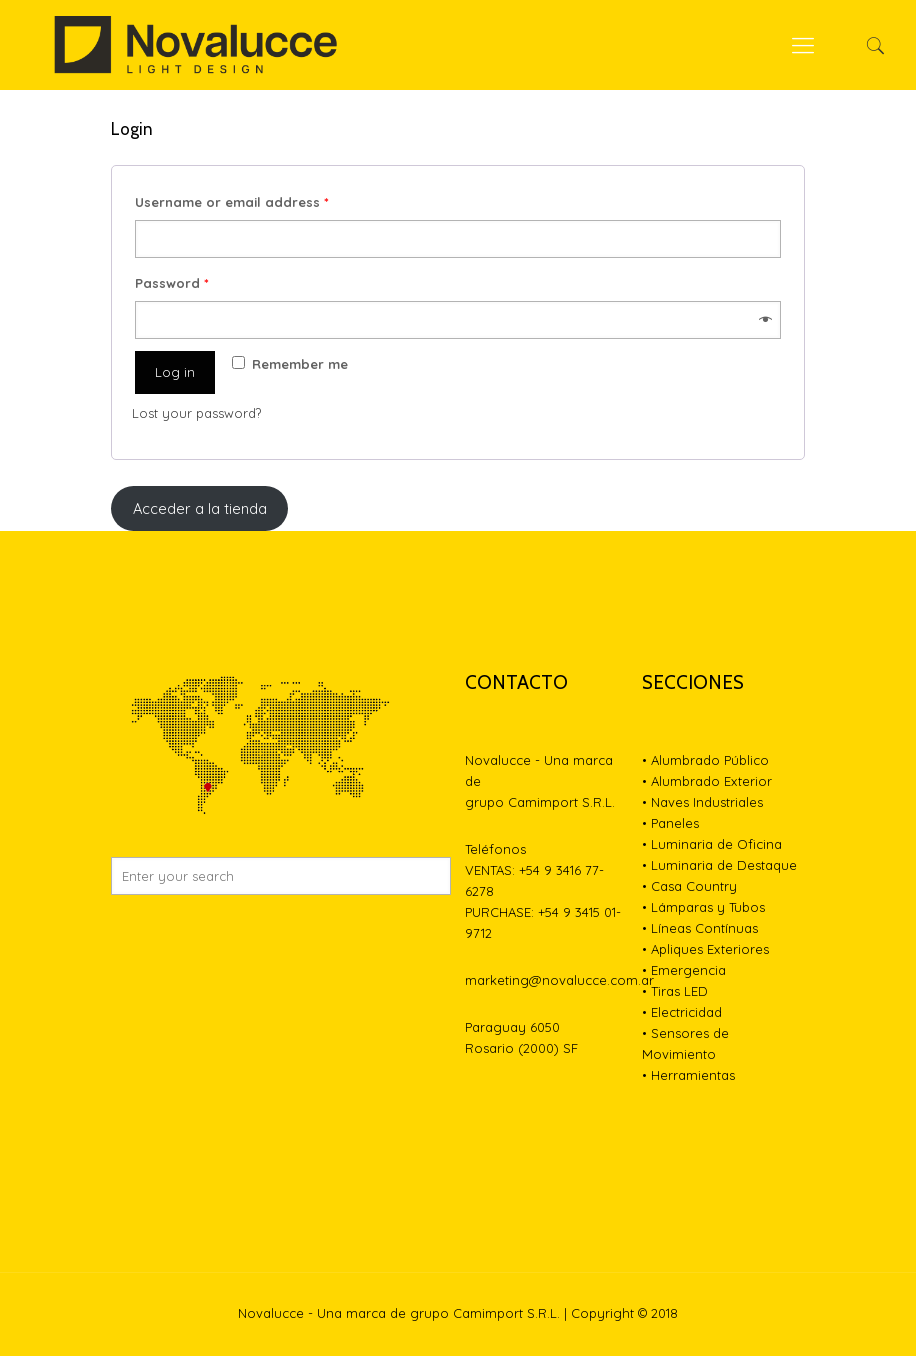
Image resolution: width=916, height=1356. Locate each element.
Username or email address (232, 202)
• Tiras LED (675, 991)
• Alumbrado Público (705, 760)
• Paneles (670, 823)
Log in (175, 372)
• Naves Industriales (702, 802)
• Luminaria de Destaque (719, 865)
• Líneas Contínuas (700, 928)
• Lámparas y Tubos (703, 907)
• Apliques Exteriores (705, 949)
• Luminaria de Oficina (712, 844)
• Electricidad (682, 1012)
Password (172, 283)
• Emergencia (684, 970)
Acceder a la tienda (200, 508)
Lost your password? (196, 413)
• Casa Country (689, 886)
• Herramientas (688, 1075)
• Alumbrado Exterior (707, 781)
